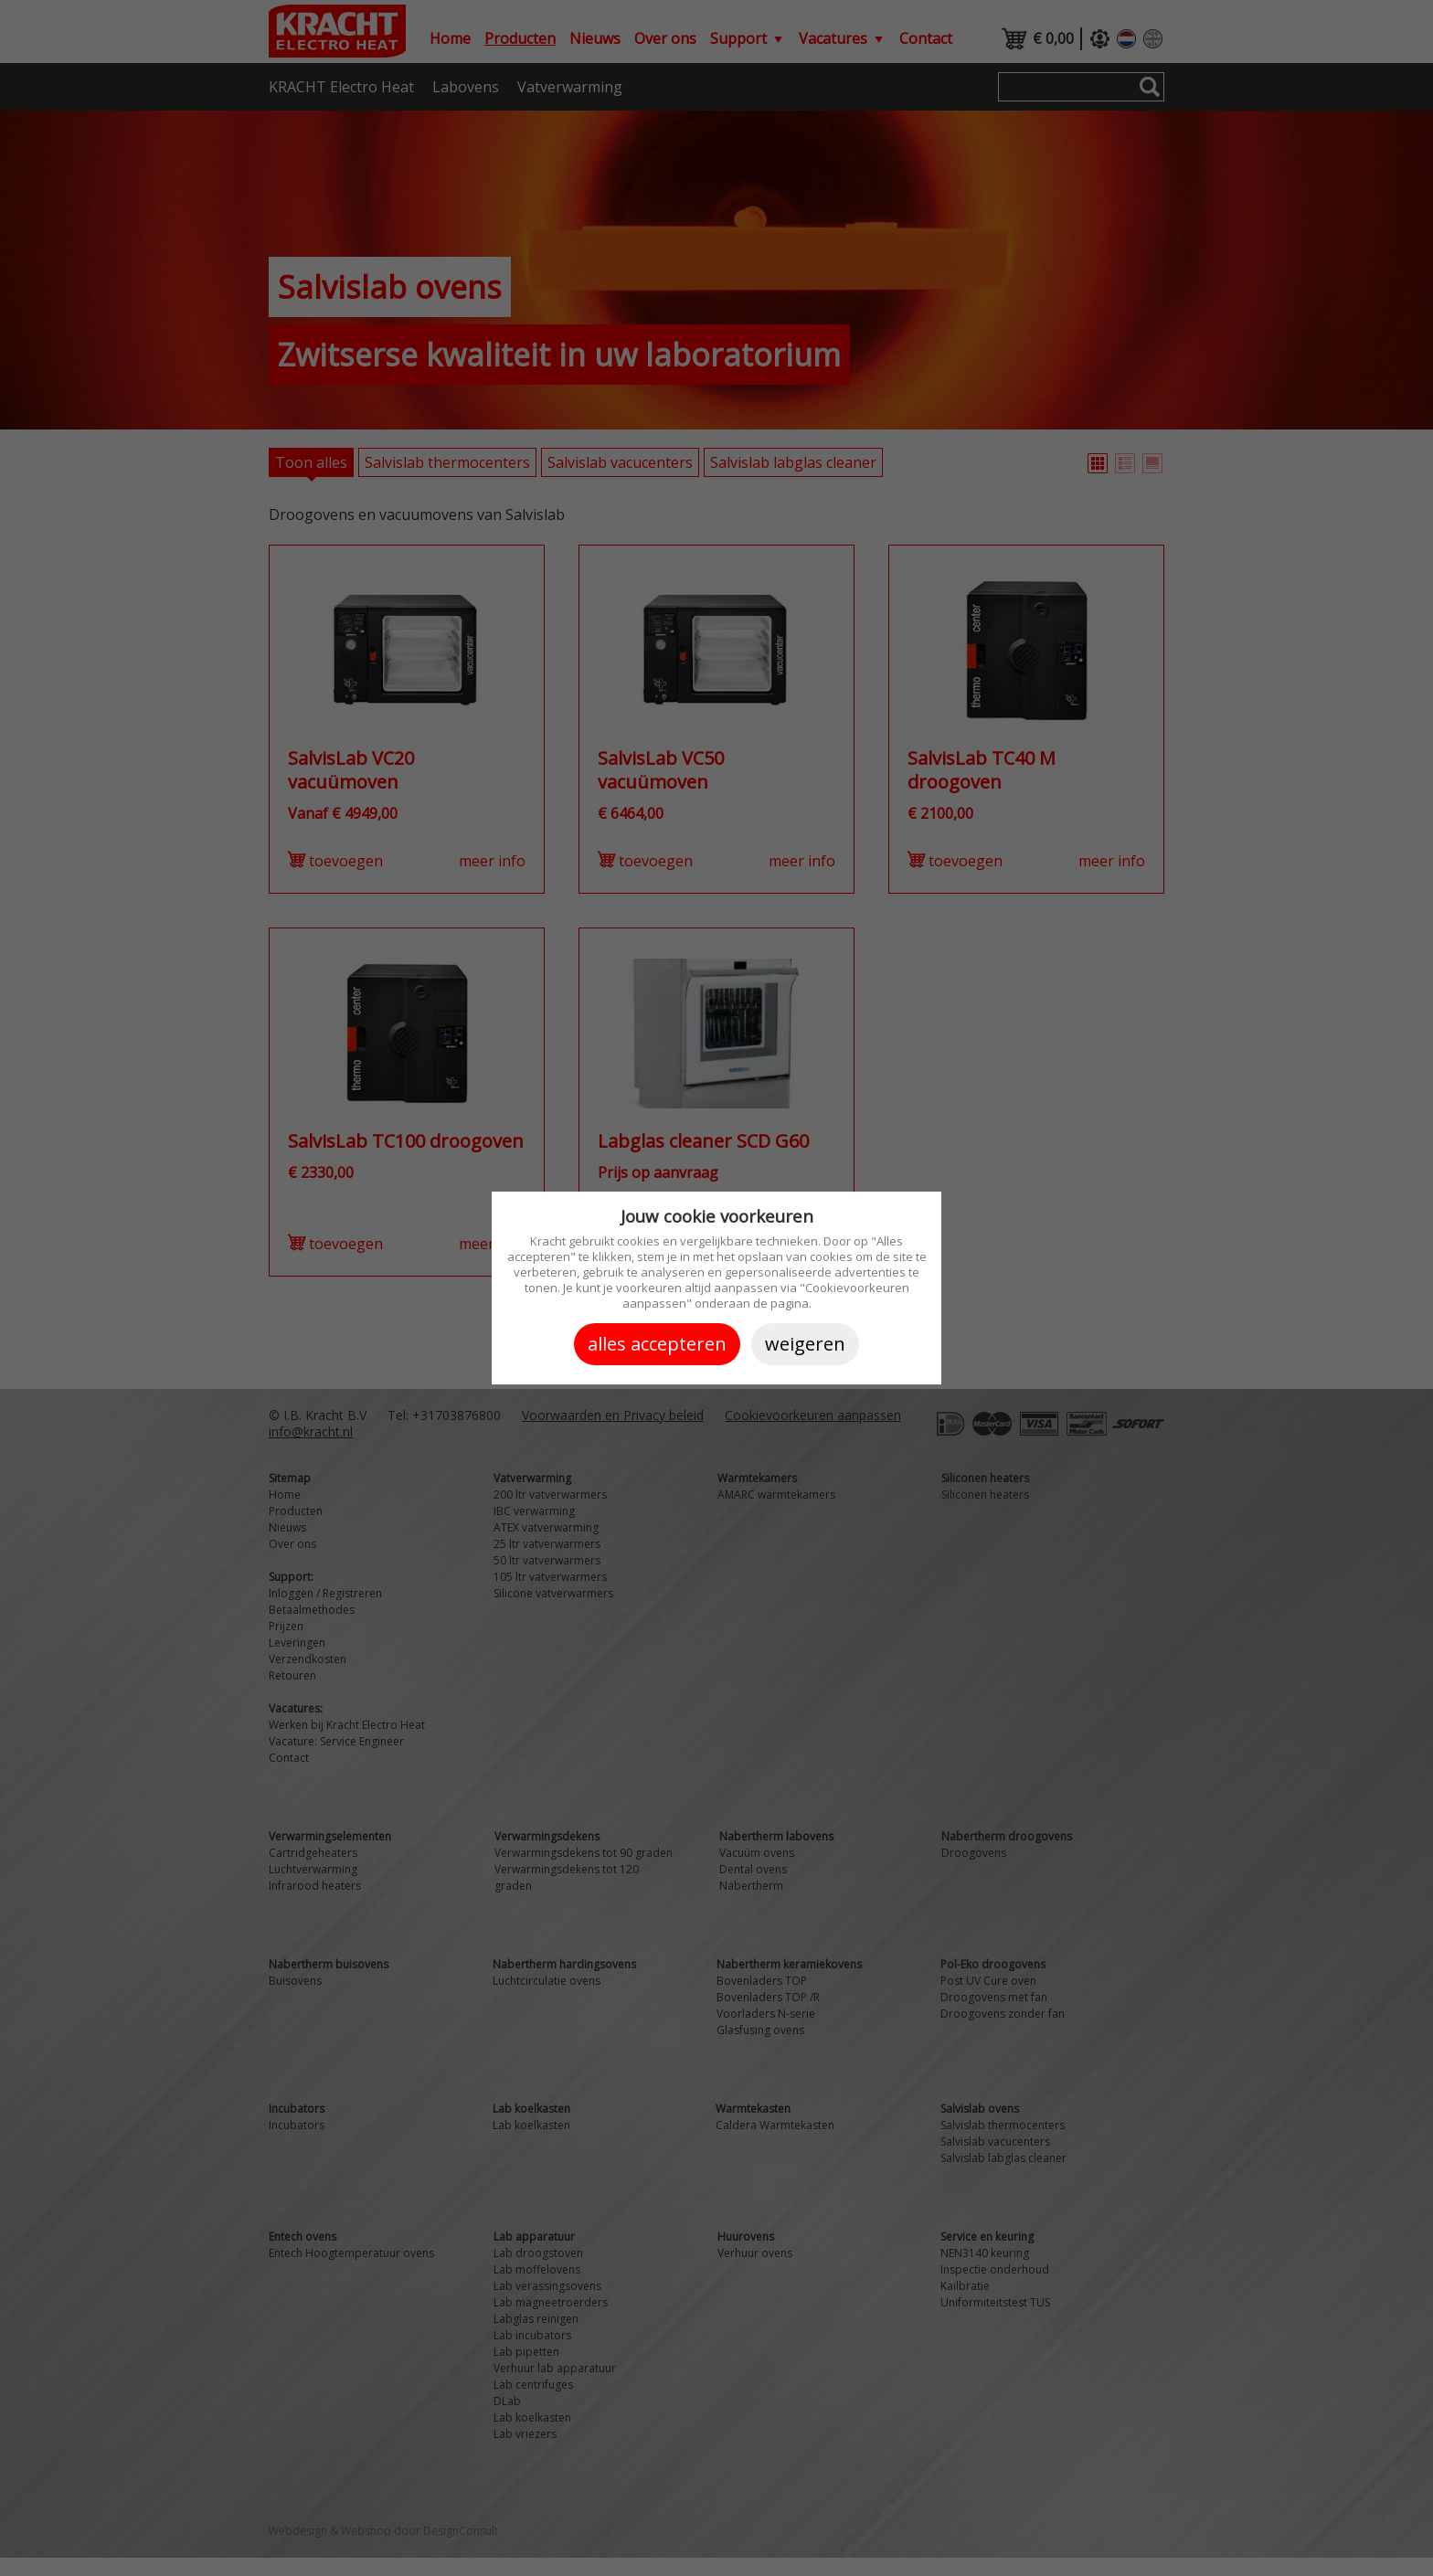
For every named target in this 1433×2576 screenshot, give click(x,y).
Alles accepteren (657, 1343)
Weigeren (805, 1343)
